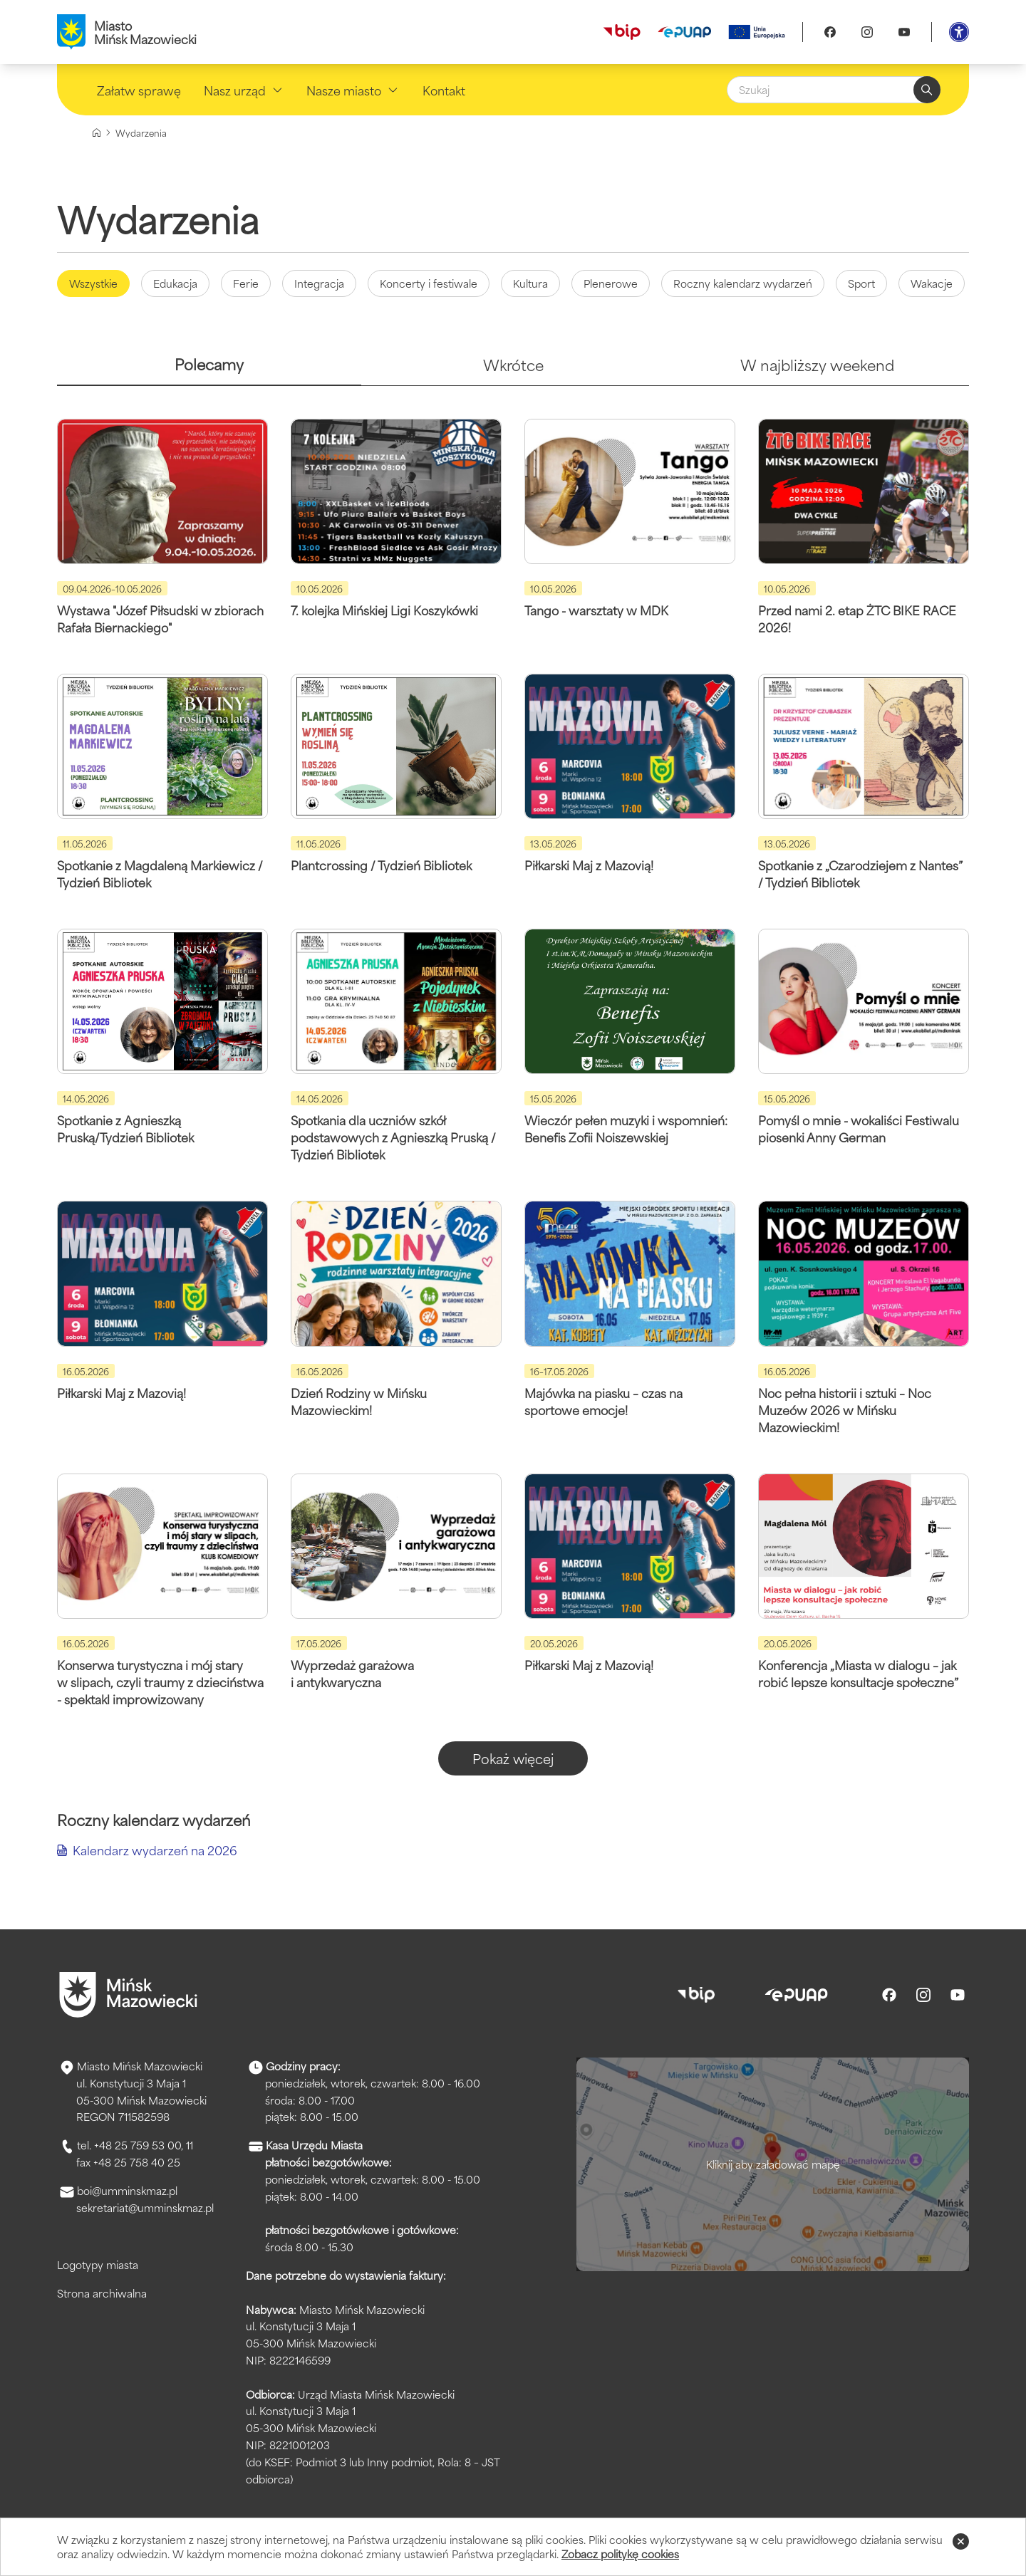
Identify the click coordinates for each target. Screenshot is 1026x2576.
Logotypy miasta (97, 2264)
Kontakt (444, 89)
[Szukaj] (833, 89)
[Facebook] (830, 32)
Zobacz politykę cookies (620, 2553)
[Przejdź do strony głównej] (128, 1995)
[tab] (209, 370)
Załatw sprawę (139, 89)
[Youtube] (904, 32)
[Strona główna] (96, 132)
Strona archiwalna (102, 2293)
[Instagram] (867, 32)
